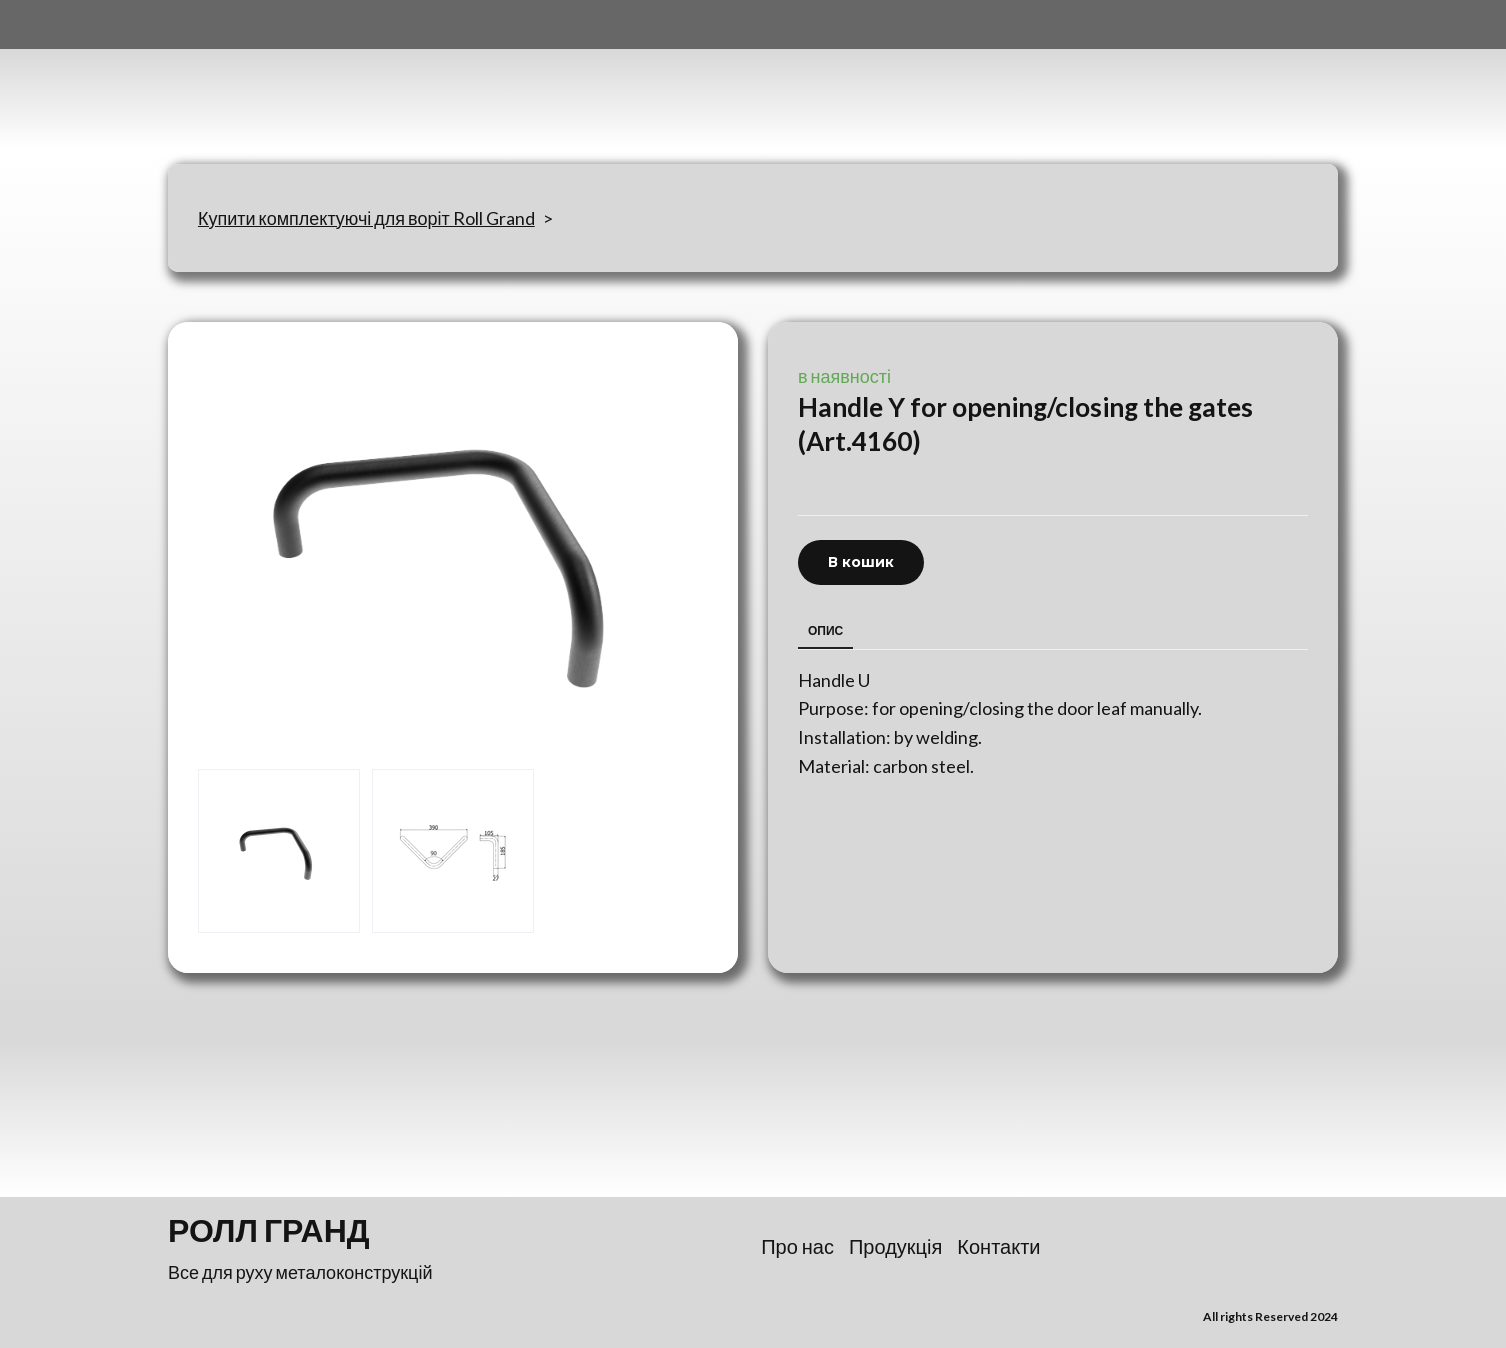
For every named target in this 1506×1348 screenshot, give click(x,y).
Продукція (895, 1246)
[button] (861, 562)
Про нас (797, 1246)
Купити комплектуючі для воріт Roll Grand (366, 218)
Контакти (998, 1246)
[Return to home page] (267, 82)
